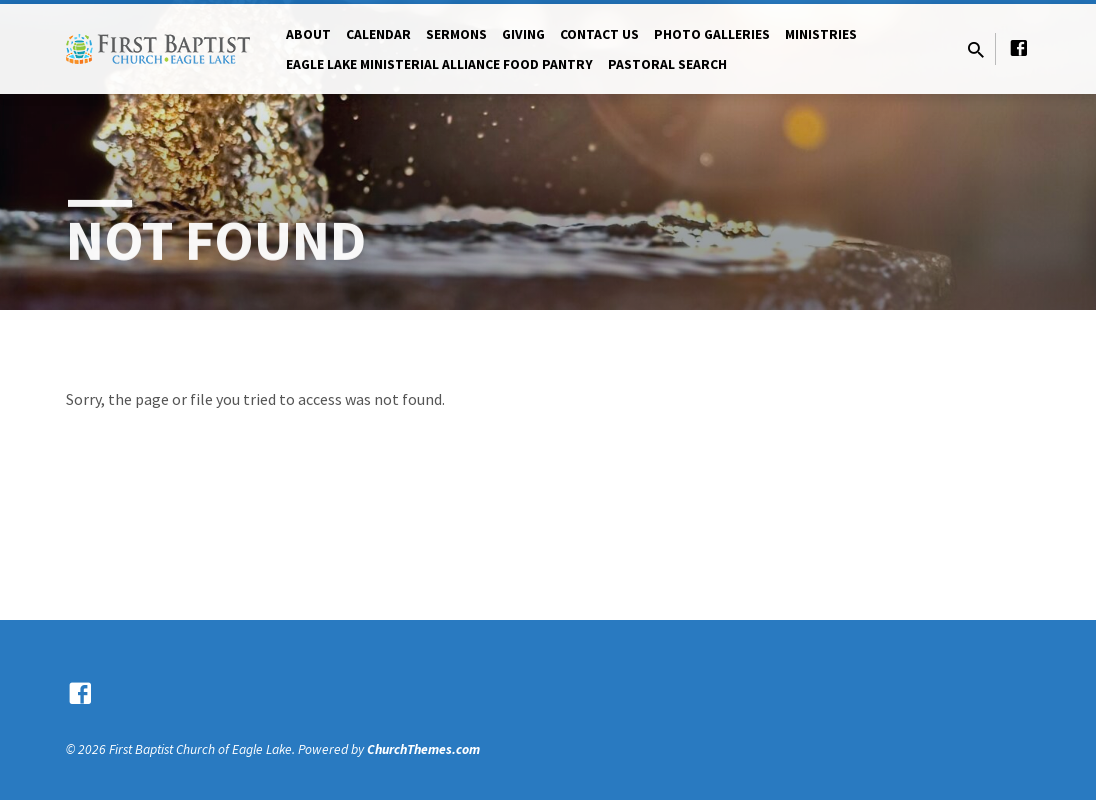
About (308, 34)
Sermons (456, 34)
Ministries (821, 34)
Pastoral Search (667, 64)
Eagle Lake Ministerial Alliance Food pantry (439, 64)
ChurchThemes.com (423, 749)
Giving (523, 34)
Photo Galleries (712, 34)
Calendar (378, 34)
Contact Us (599, 34)
